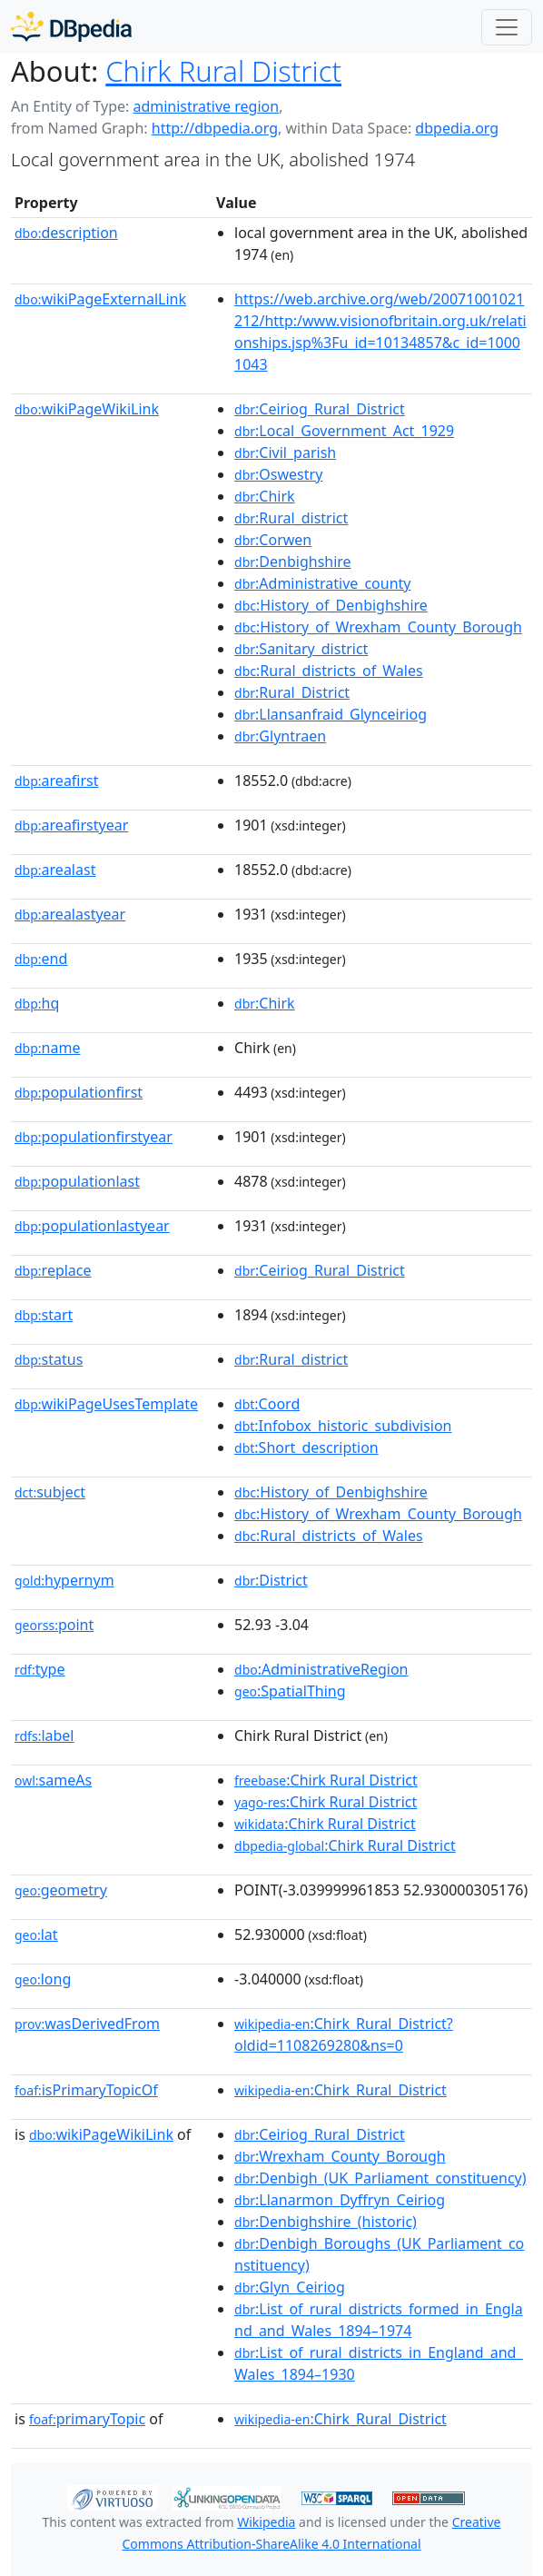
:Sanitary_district (301, 649)
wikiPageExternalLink (100, 299)
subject (50, 1492)
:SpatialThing (290, 1691)
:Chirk (264, 496)
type (40, 1669)
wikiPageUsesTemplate (106, 1404)
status (49, 1359)
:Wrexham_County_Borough (340, 2156)
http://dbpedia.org (215, 128)
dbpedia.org (457, 128)
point (54, 1625)
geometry (61, 1890)
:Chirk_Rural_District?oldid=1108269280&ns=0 (343, 2034)
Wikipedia (266, 2522)
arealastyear (70, 914)
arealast (55, 870)
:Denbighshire (292, 562)
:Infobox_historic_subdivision (342, 1426)
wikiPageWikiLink (87, 409)
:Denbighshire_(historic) (325, 2222)
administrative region (206, 106)
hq (37, 1003)
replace (53, 1270)
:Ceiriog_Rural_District (319, 409)
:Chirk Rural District (326, 1780)
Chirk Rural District (223, 71)
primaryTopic (87, 2419)
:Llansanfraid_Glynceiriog (330, 714)
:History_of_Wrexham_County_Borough (378, 627)
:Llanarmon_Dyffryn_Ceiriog (339, 2200)
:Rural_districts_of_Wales (328, 671)
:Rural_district (291, 518)
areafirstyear (71, 825)
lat (36, 1934)
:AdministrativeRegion (321, 1669)
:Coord (267, 1404)
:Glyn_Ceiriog (289, 2287)
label (44, 1736)
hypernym (64, 1580)
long (43, 1979)
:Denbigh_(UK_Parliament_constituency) (380, 2178)
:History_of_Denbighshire (331, 605)
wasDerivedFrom (87, 2024)
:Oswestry (278, 474)
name (47, 1048)
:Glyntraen (280, 736)
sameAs (53, 1780)
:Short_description (306, 1447)
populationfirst (79, 1092)
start (44, 1315)
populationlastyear (92, 1226)
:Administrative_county (322, 583)
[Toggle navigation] (506, 27)
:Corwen (272, 540)
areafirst (57, 781)
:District (271, 1580)
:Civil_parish (285, 452)
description (66, 233)
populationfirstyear (94, 1137)
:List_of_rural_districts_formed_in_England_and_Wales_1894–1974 (378, 2320)
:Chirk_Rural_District (340, 2090)
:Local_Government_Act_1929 (344, 431)
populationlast (77, 1181)
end (41, 959)
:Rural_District (292, 692)
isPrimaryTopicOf (86, 2090)
